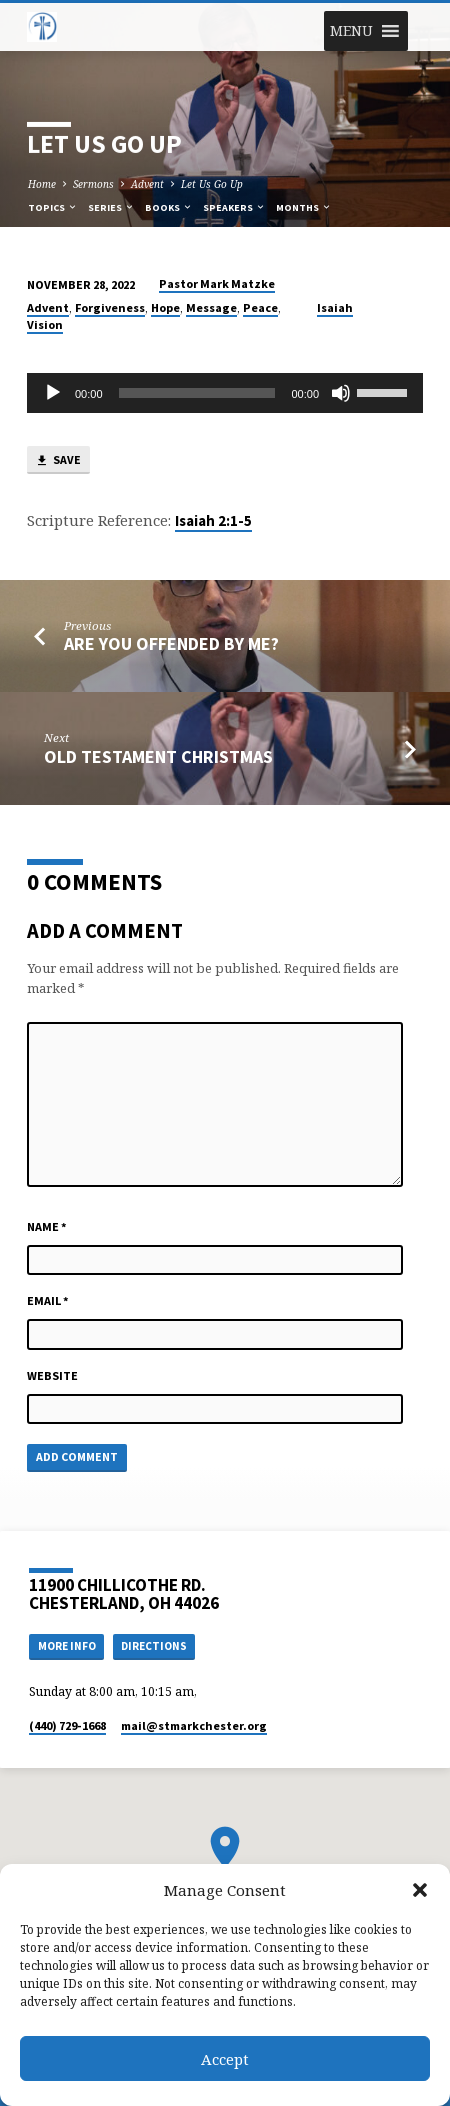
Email (48, 1300)
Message (211, 307)
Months (304, 207)
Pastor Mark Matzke (217, 283)
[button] (420, 1890)
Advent (147, 184)
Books (169, 207)
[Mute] (341, 393)
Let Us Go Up (212, 184)
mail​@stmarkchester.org (194, 1725)
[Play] (53, 393)
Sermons (93, 184)
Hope (165, 307)
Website (52, 1375)
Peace (260, 307)
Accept (225, 2059)
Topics (53, 207)
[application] (225, 393)
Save (58, 460)
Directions (154, 1646)
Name (47, 1226)
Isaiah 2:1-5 (213, 521)
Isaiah (335, 307)
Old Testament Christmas (158, 756)
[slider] (197, 393)
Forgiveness (110, 307)
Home (42, 184)
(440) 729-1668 (67, 1725)
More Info (67, 1646)
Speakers (234, 207)
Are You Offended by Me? (171, 643)
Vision (45, 324)
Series (111, 207)
